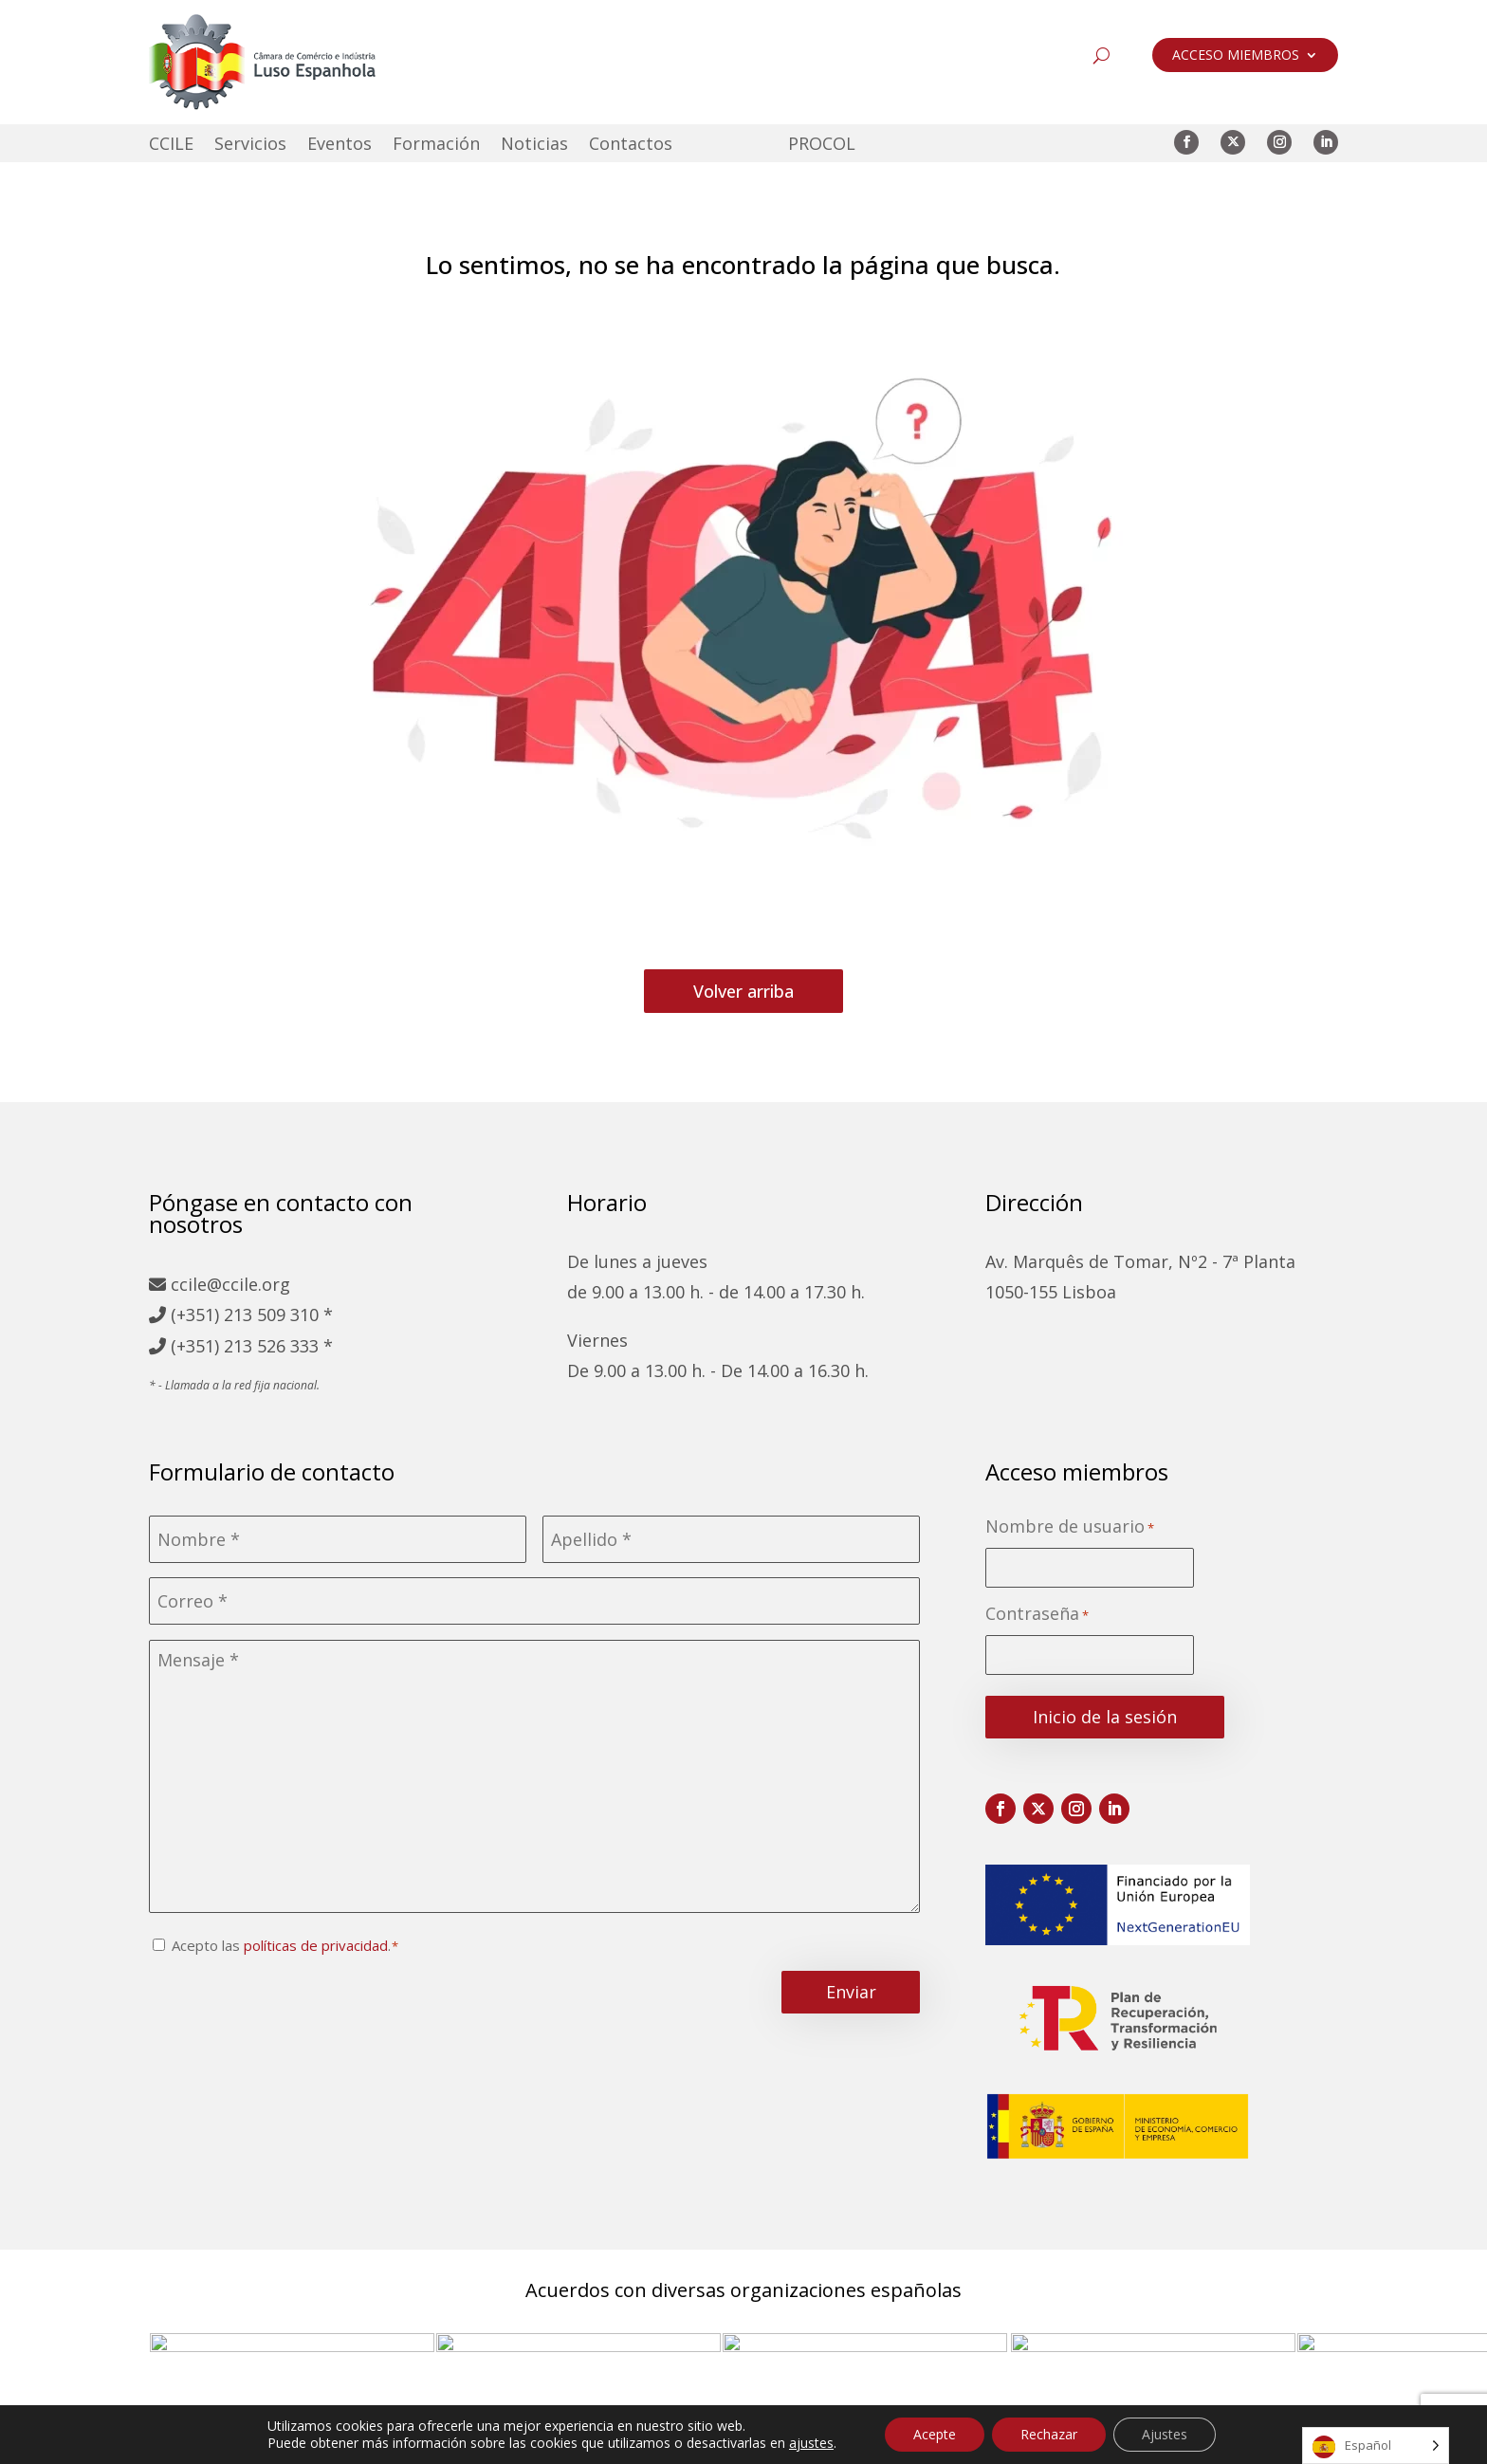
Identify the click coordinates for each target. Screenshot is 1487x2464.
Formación (436, 146)
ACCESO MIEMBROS (1235, 56)
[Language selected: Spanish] (1375, 2445)
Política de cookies (803, 2442)
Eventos (339, 146)
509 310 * (295, 1314)
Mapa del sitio (456, 2442)
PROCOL (821, 146)
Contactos (630, 146)
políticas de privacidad (316, 1945)
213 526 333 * (278, 1345)
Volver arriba (743, 991)
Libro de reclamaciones (991, 2442)
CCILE (171, 146)
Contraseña (1037, 1615)
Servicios (250, 146)
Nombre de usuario (1069, 1528)
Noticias (534, 146)
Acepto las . (281, 1945)
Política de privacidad (620, 2442)
